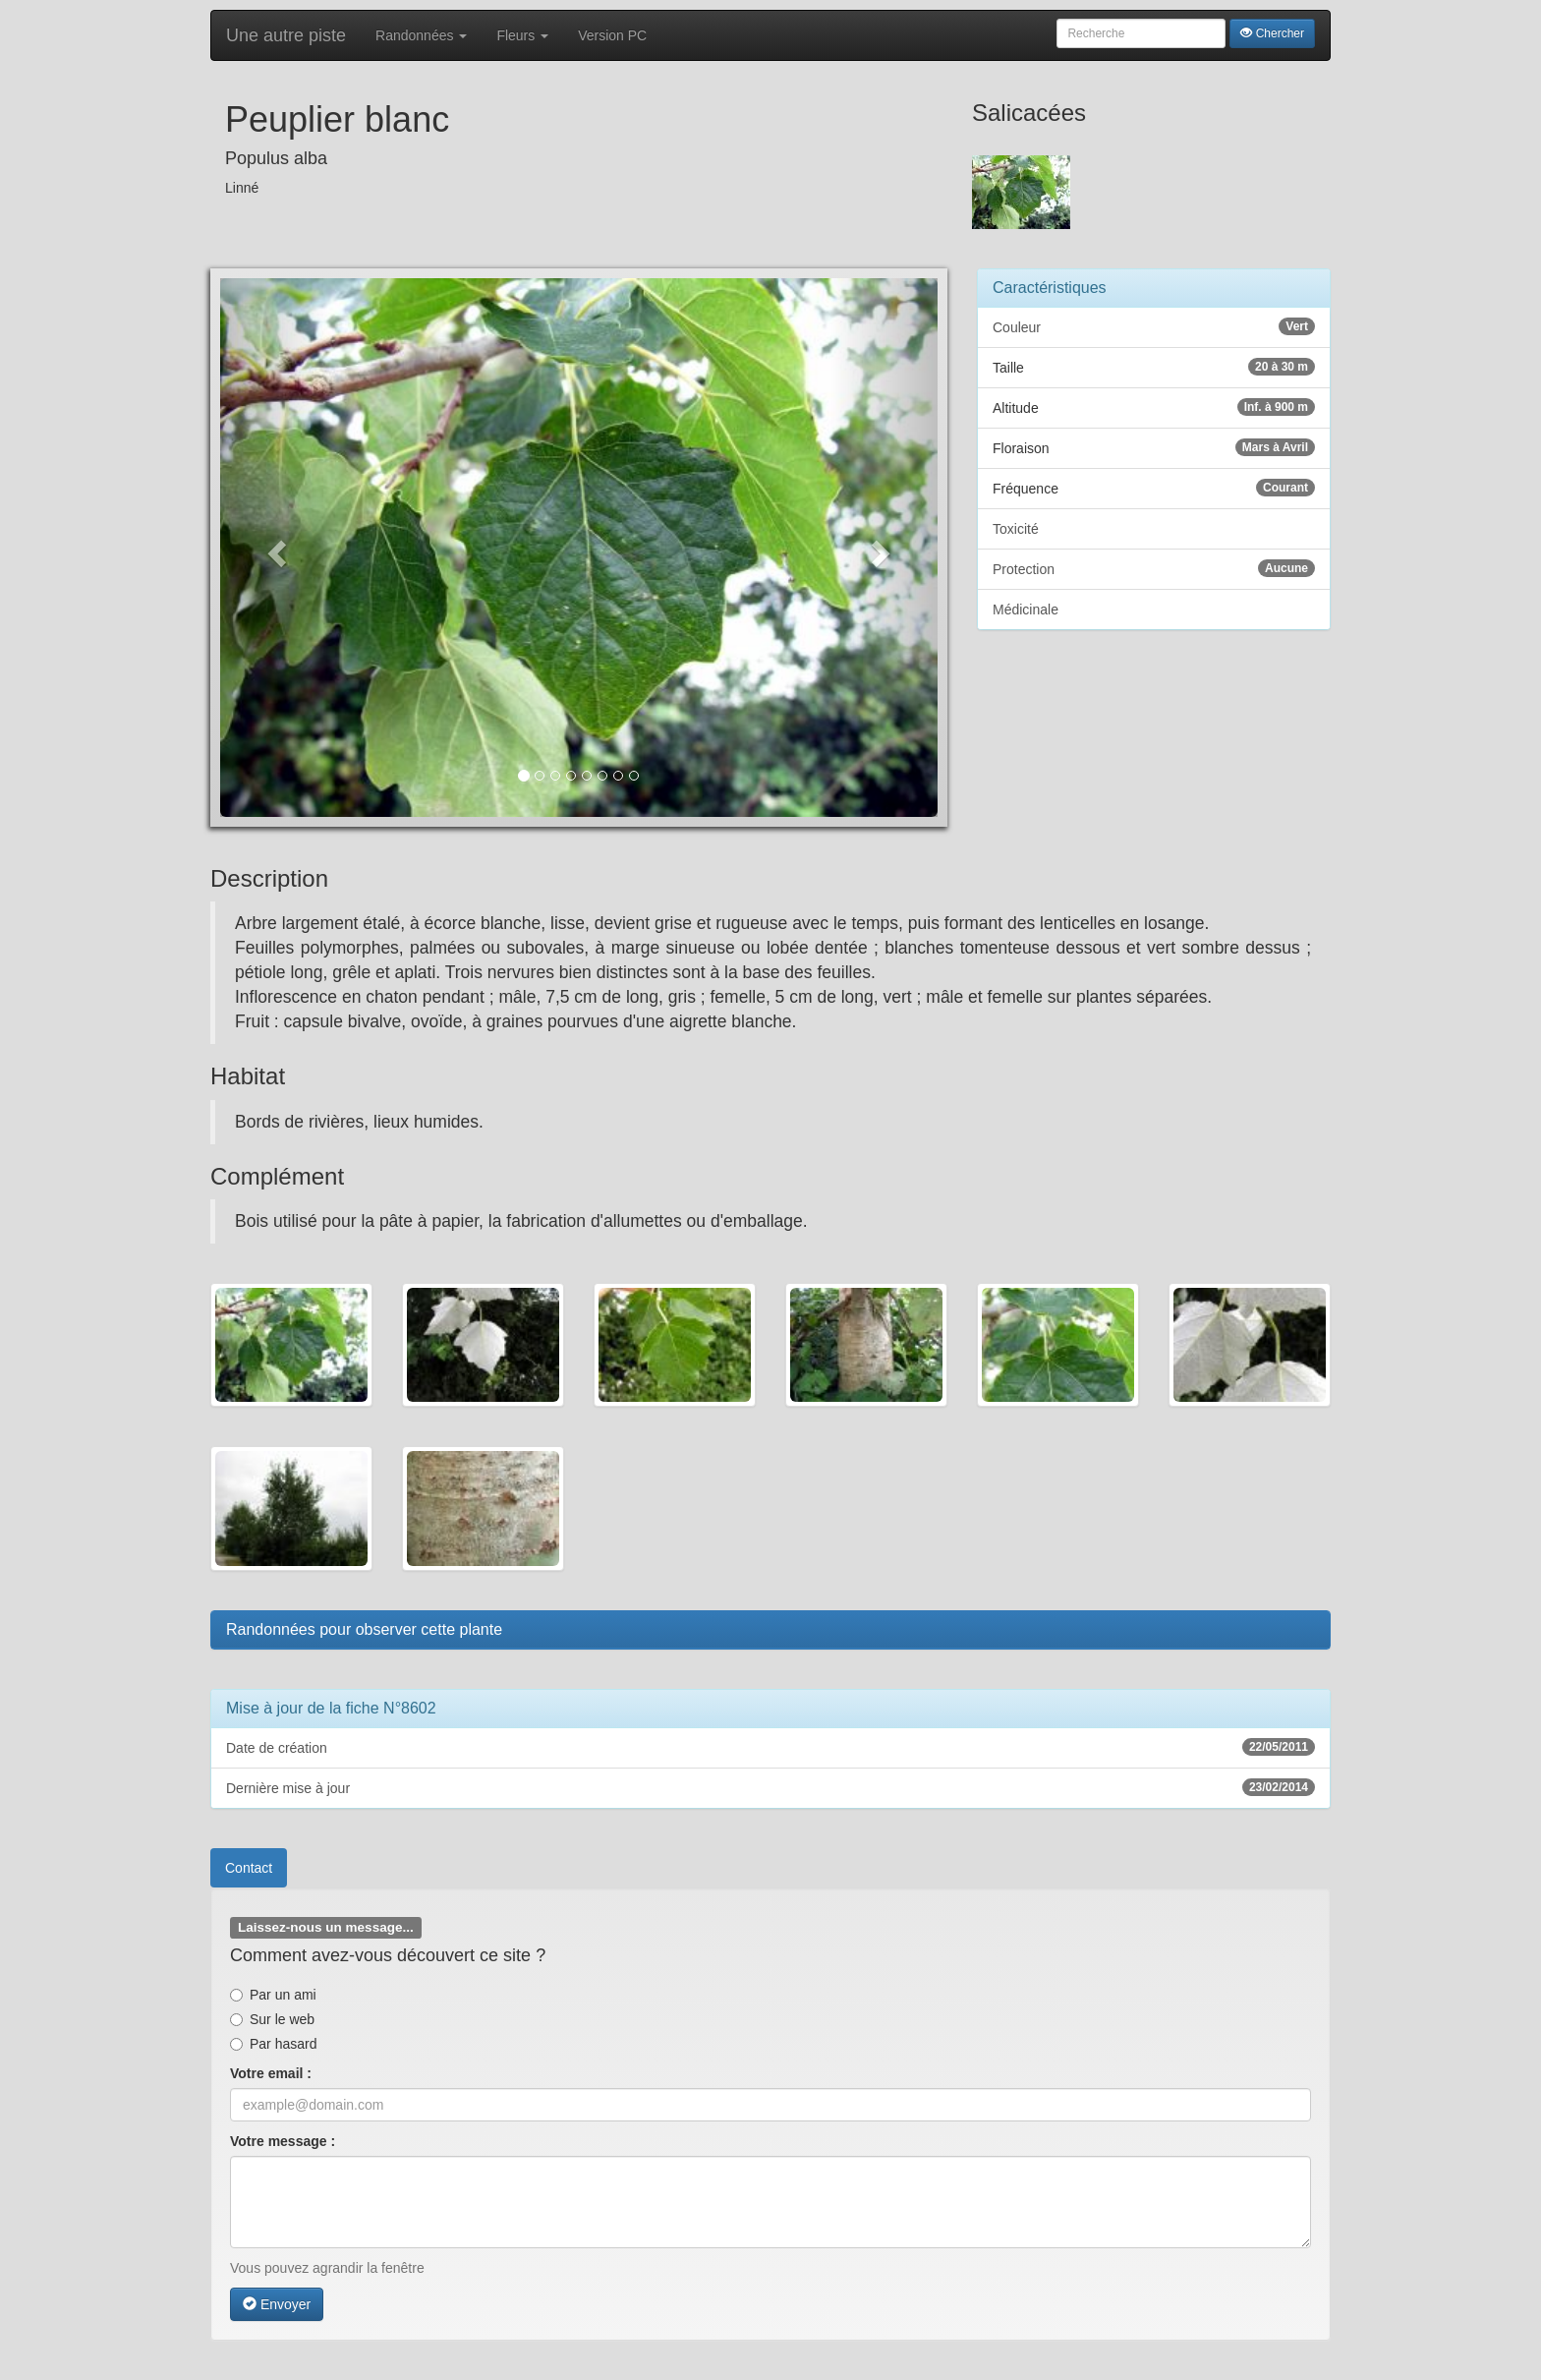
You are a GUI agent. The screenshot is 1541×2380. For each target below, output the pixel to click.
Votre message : (282, 2141)
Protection (1154, 568)
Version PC (612, 35)
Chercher (1272, 33)
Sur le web (272, 2019)
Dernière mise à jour (770, 1787)
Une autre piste (286, 35)
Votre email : (271, 2073)
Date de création (770, 1747)
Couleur (1154, 326)
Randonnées (421, 35)
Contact (248, 1868)
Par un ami (273, 1995)
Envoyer (277, 2304)
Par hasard (273, 2044)
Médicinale (1025, 609)
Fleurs (522, 35)
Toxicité (1016, 529)
